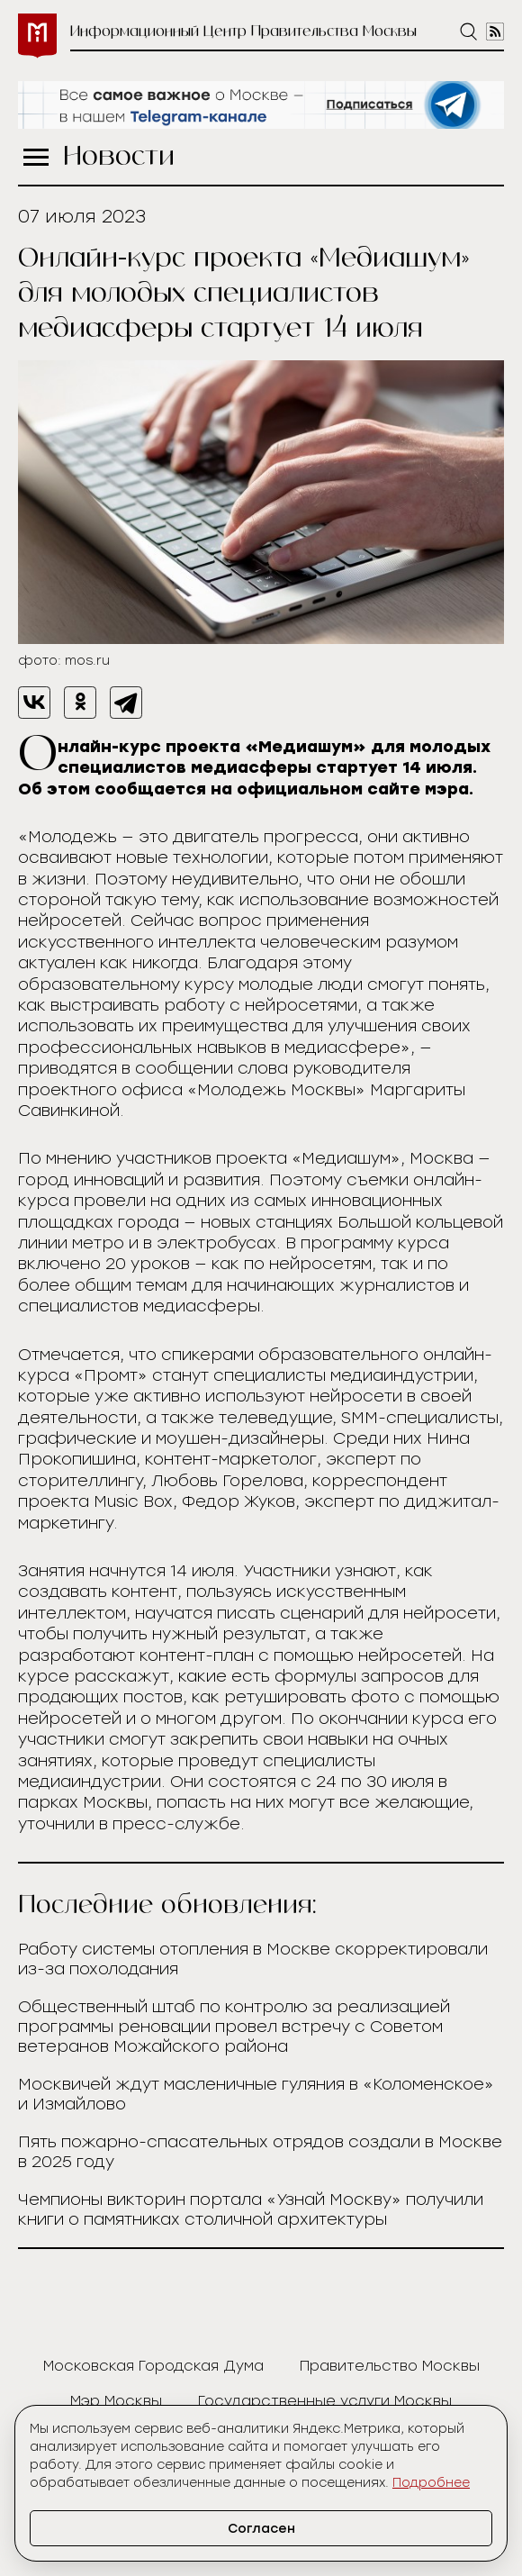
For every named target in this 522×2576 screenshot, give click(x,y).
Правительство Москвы (390, 2365)
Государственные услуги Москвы (325, 2400)
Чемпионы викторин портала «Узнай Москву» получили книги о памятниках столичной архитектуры (250, 2209)
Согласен (261, 2528)
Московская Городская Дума (153, 2365)
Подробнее (431, 2482)
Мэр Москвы (116, 2400)
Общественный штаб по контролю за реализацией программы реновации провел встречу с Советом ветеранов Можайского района (234, 2026)
